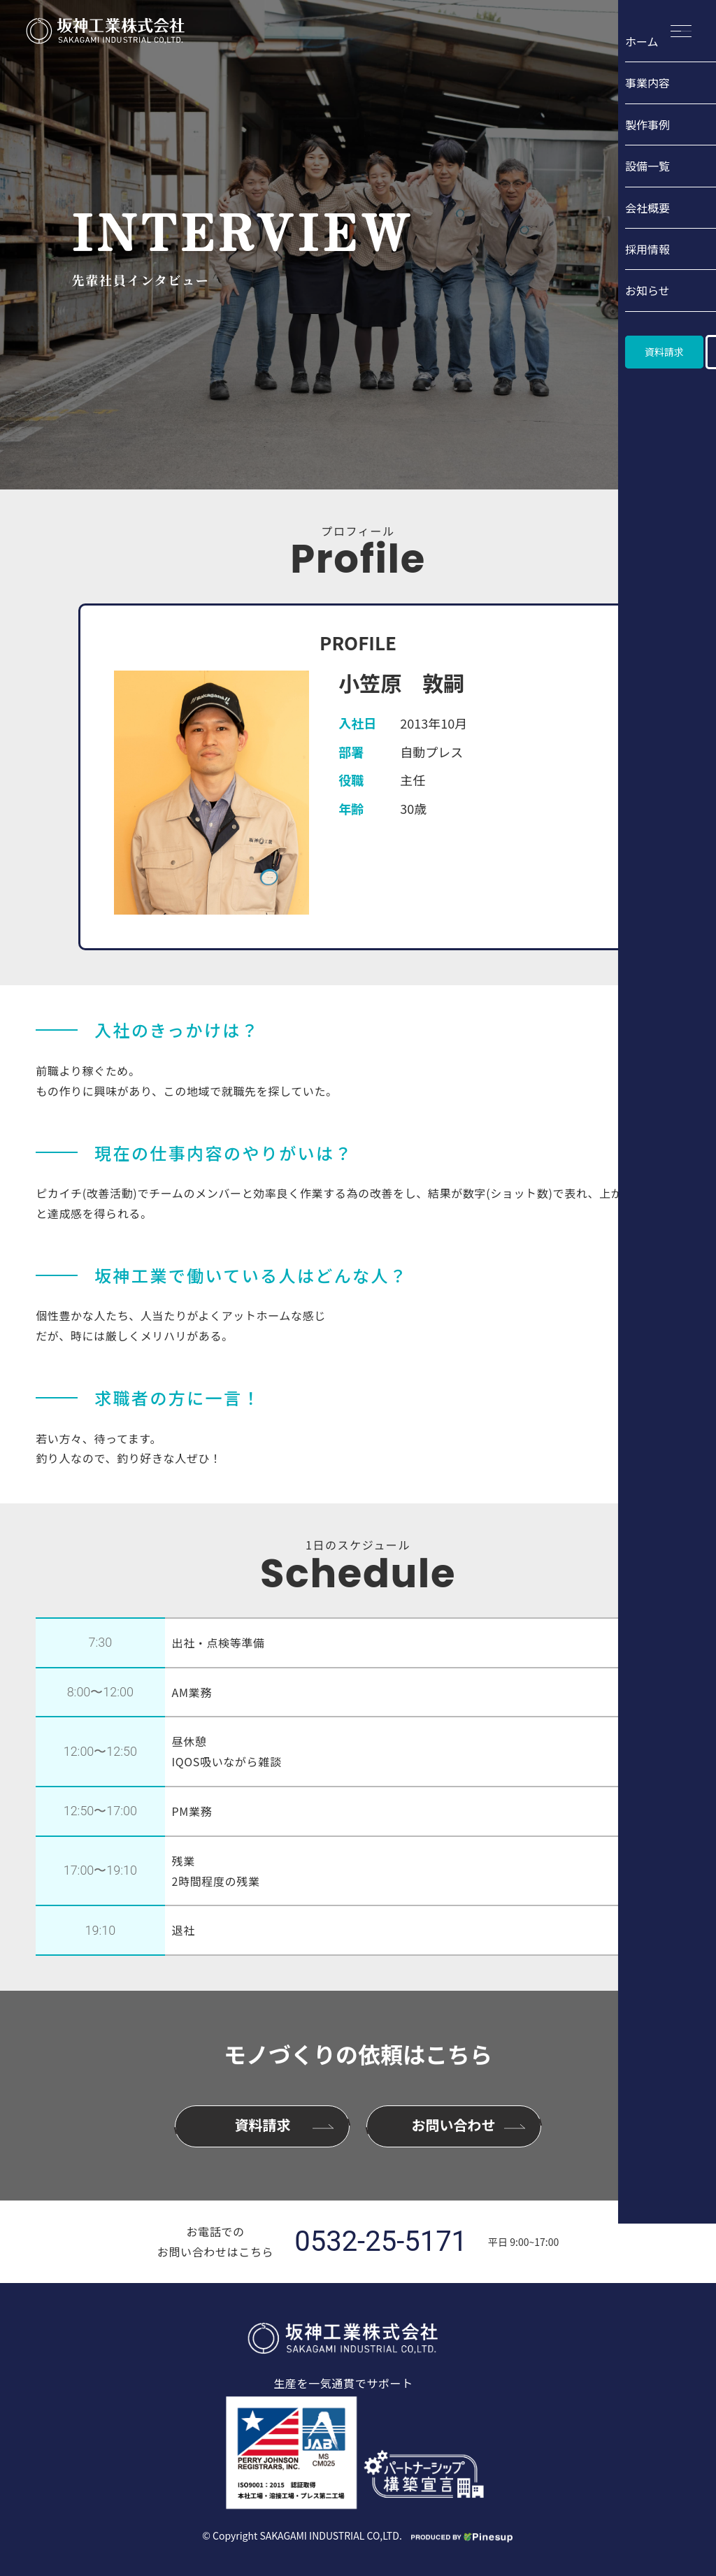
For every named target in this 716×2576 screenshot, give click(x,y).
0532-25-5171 (380, 2242)
